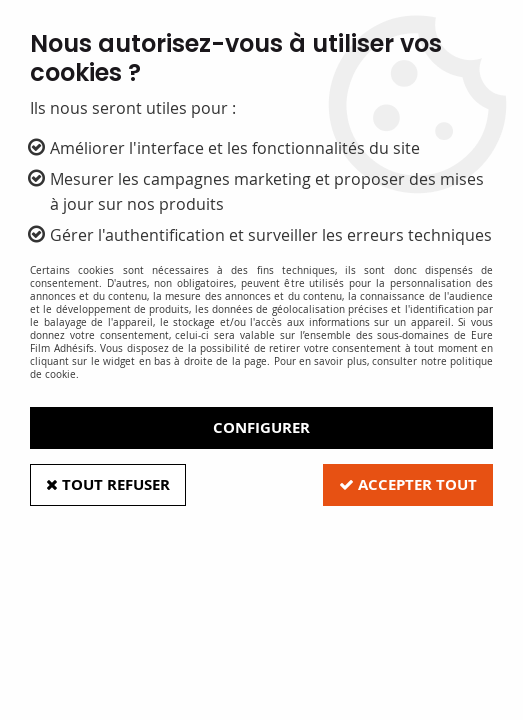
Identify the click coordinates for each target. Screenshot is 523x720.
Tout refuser (108, 484)
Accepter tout (408, 484)
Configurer (261, 427)
